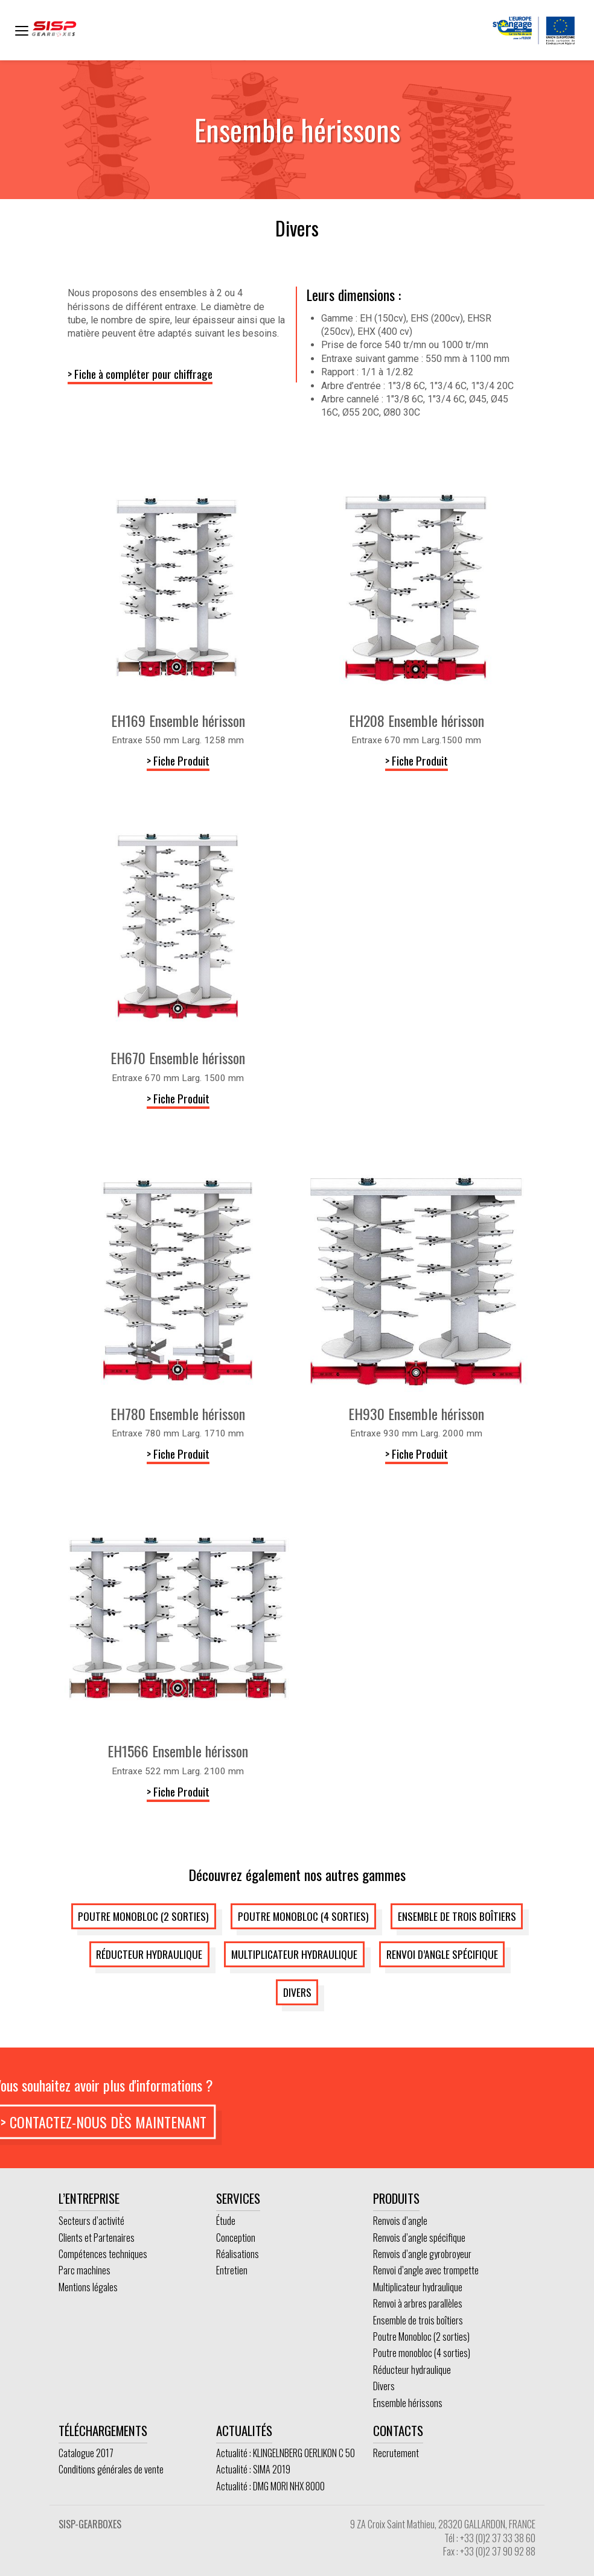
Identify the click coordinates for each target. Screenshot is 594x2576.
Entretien (232, 2270)
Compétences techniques (103, 2254)
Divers (297, 1992)
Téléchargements (103, 2430)
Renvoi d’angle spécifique (442, 1954)
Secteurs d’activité (91, 2220)
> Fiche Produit (178, 760)
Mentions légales (88, 2287)
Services (238, 2198)
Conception (235, 2237)
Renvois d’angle (400, 2220)
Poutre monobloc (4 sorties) (303, 1916)
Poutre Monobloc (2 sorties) (143, 1916)
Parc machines (84, 2270)
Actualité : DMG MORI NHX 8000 (270, 2486)
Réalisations (237, 2254)
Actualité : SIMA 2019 (253, 2469)
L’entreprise (89, 2198)
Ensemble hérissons (407, 2403)
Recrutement (396, 2453)
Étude (225, 2220)
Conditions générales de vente (111, 2469)
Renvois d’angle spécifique (419, 2237)
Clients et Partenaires (97, 2237)
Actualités (244, 2430)
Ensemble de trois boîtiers (457, 1916)
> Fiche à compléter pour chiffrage (140, 373)
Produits (396, 2198)
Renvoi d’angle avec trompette (426, 2270)
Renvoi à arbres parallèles (417, 2303)
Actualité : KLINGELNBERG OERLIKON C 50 (285, 2453)
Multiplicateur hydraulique (294, 1954)
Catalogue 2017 (86, 2453)
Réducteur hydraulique (149, 1954)
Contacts (398, 2430)
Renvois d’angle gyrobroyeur (422, 2254)
